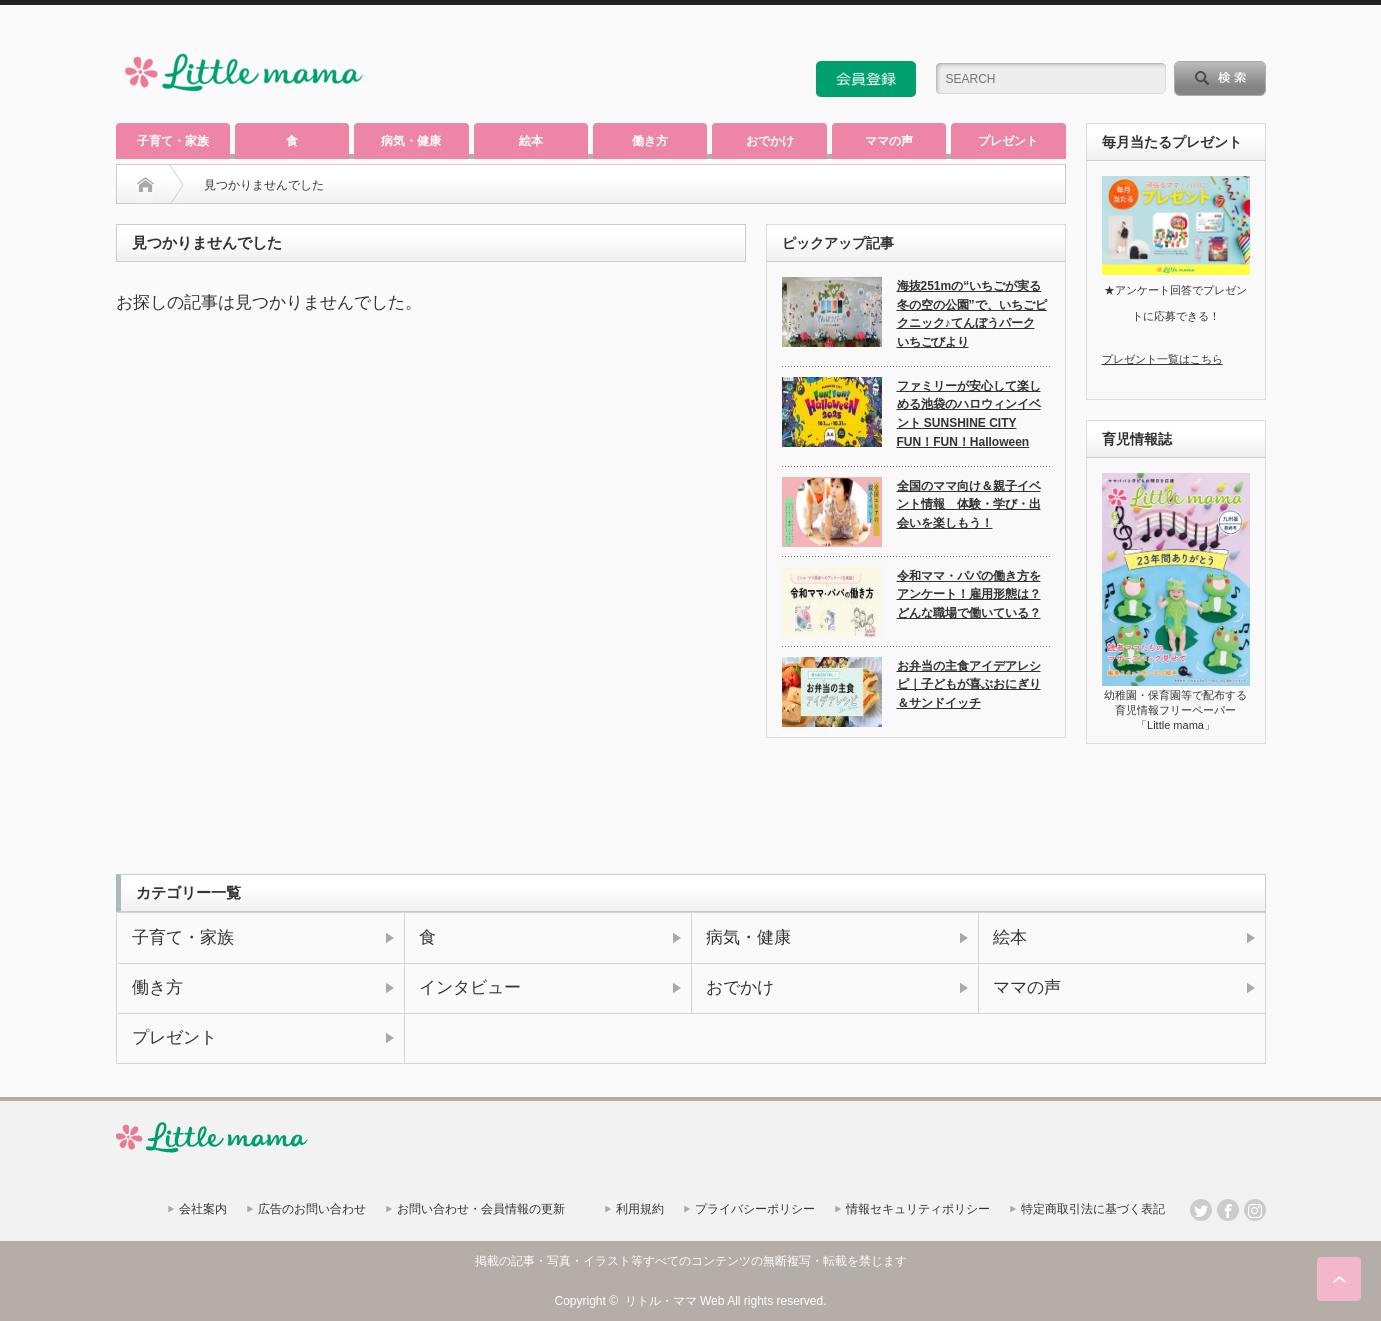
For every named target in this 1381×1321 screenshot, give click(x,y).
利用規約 (640, 1209)
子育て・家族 (173, 141)
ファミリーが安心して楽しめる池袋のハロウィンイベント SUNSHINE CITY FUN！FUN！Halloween (969, 414)
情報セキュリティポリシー (918, 1209)
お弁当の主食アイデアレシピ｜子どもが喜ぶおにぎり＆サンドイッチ (969, 684)
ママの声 (889, 141)
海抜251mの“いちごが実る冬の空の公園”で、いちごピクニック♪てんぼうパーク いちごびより (972, 314)
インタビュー (470, 987)
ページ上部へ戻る (1339, 1279)
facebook (1255, 34)
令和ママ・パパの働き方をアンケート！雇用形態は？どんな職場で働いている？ (969, 594)
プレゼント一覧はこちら (1162, 359)
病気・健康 (411, 141)
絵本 (531, 141)
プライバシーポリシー (755, 1209)
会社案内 (203, 1209)
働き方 (650, 141)
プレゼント (1008, 141)
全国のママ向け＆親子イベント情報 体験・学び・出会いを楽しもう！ (969, 504)
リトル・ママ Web (675, 1301)
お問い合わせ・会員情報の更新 (481, 1209)
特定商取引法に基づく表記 (1093, 1209)
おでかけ (770, 141)
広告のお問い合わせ (312, 1209)
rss (1201, 34)
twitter (1228, 34)
